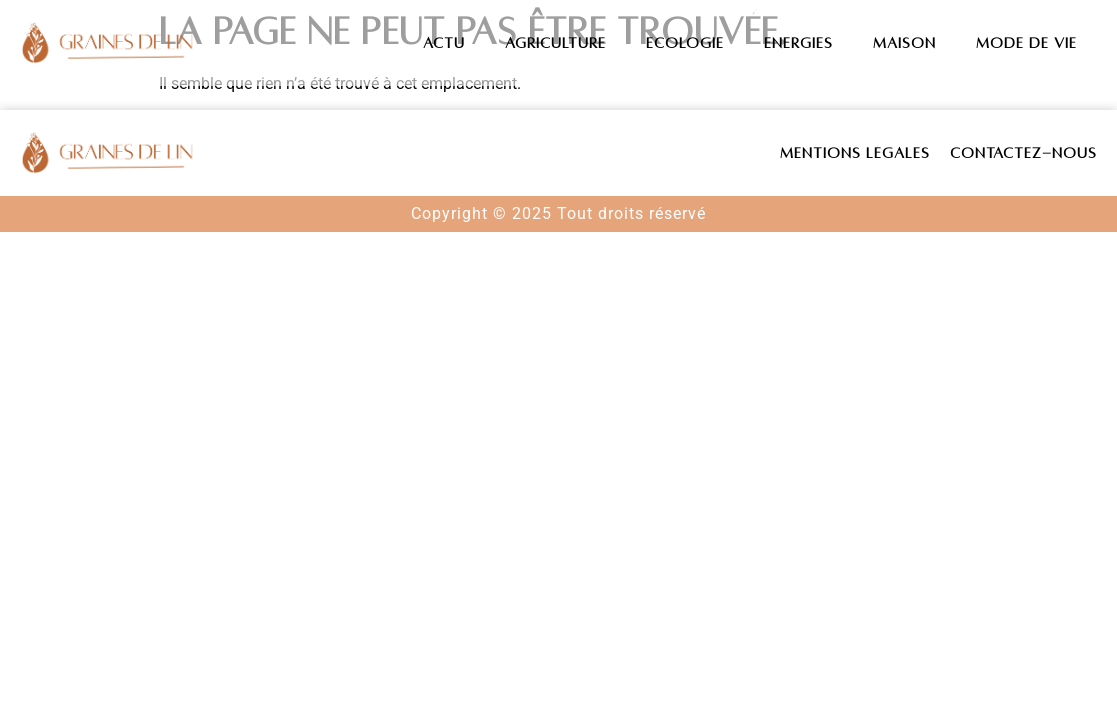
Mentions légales (855, 153)
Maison (904, 43)
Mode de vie (1026, 43)
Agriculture (555, 43)
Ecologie (685, 43)
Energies (798, 43)
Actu (444, 43)
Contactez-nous (1023, 153)
